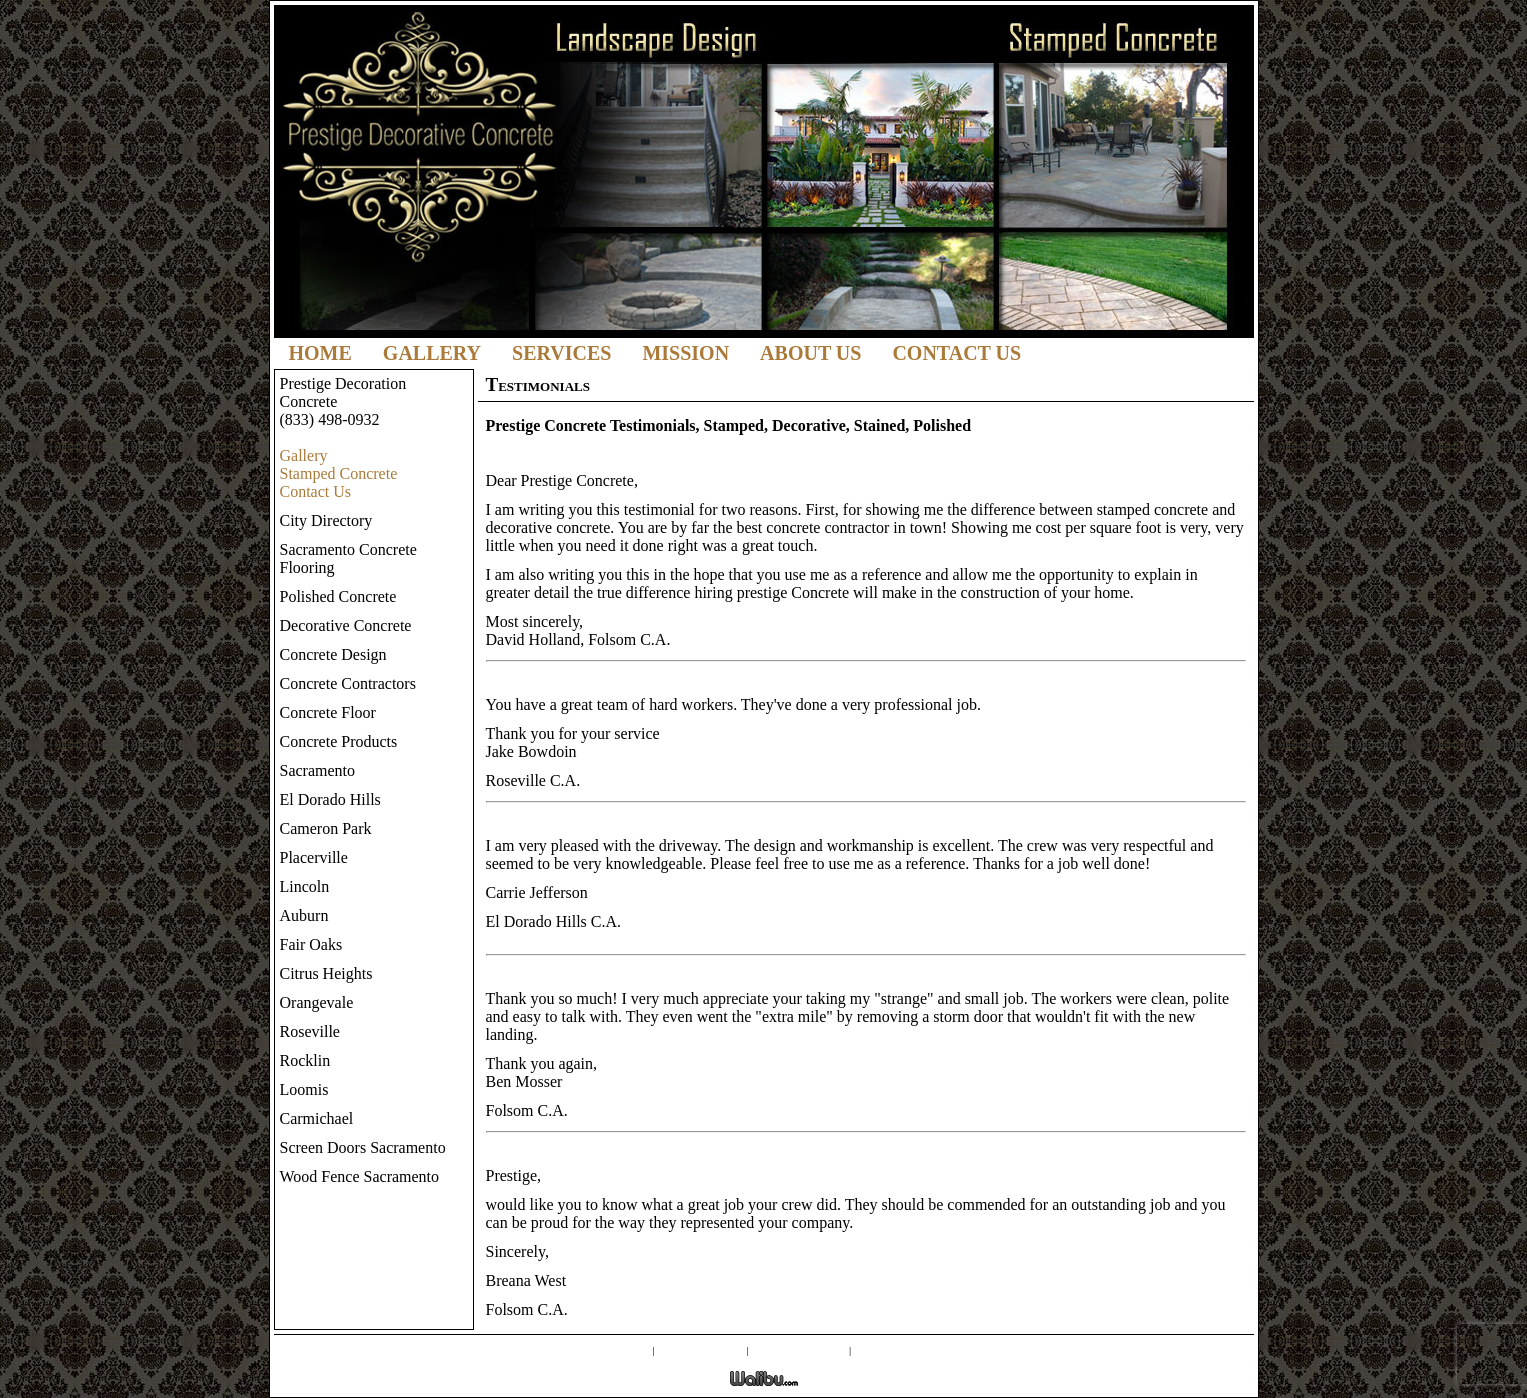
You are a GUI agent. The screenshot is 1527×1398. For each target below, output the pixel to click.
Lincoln (305, 886)
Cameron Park (326, 828)
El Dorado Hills (330, 799)
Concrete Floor (328, 712)
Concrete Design (333, 654)
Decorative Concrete (346, 625)
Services (561, 353)
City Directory (326, 520)
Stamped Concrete (339, 473)
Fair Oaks (311, 944)
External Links (799, 1348)
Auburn (304, 915)
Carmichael (317, 1118)
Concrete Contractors (348, 683)
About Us (810, 353)
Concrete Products (339, 741)
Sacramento (318, 770)
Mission (685, 353)
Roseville (310, 1031)
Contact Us (956, 353)
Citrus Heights (326, 973)
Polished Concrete (338, 596)
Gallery (432, 353)
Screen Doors (700, 1348)
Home (320, 353)
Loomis (304, 1089)
